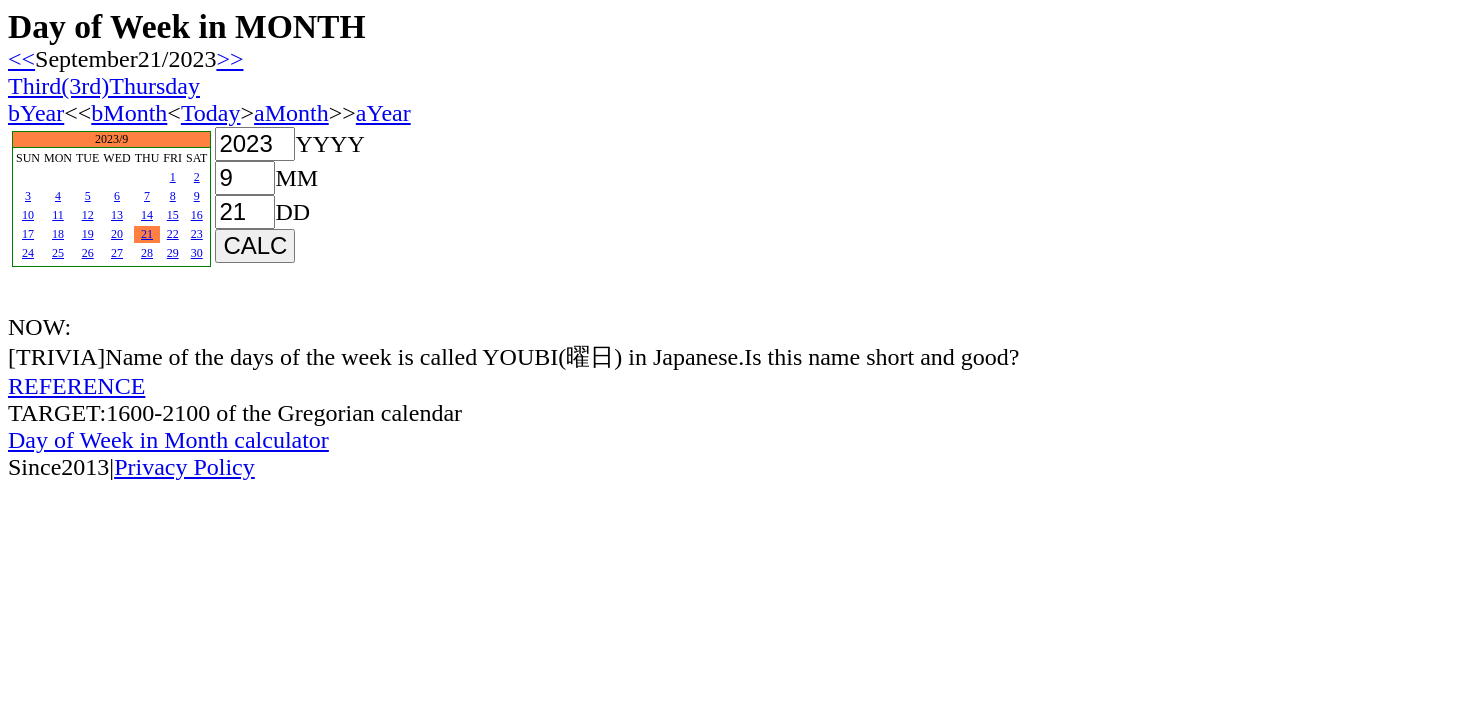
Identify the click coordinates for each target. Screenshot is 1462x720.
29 (173, 253)
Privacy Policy (184, 467)
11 (58, 215)
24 (28, 253)
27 (117, 253)
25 (58, 253)
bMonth (129, 113)
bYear (36, 113)
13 (117, 215)
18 (58, 234)
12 (88, 215)
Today (211, 113)
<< (21, 59)
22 (173, 234)
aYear (383, 113)
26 (88, 253)
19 (88, 234)
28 (147, 253)
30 (197, 253)
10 (28, 215)
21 (147, 234)
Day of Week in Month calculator (168, 440)
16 (197, 215)
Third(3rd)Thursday (104, 86)
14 (147, 215)
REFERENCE (76, 386)
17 (28, 234)
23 (197, 234)
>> (229, 59)
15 (173, 215)
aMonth (291, 113)
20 (117, 234)
